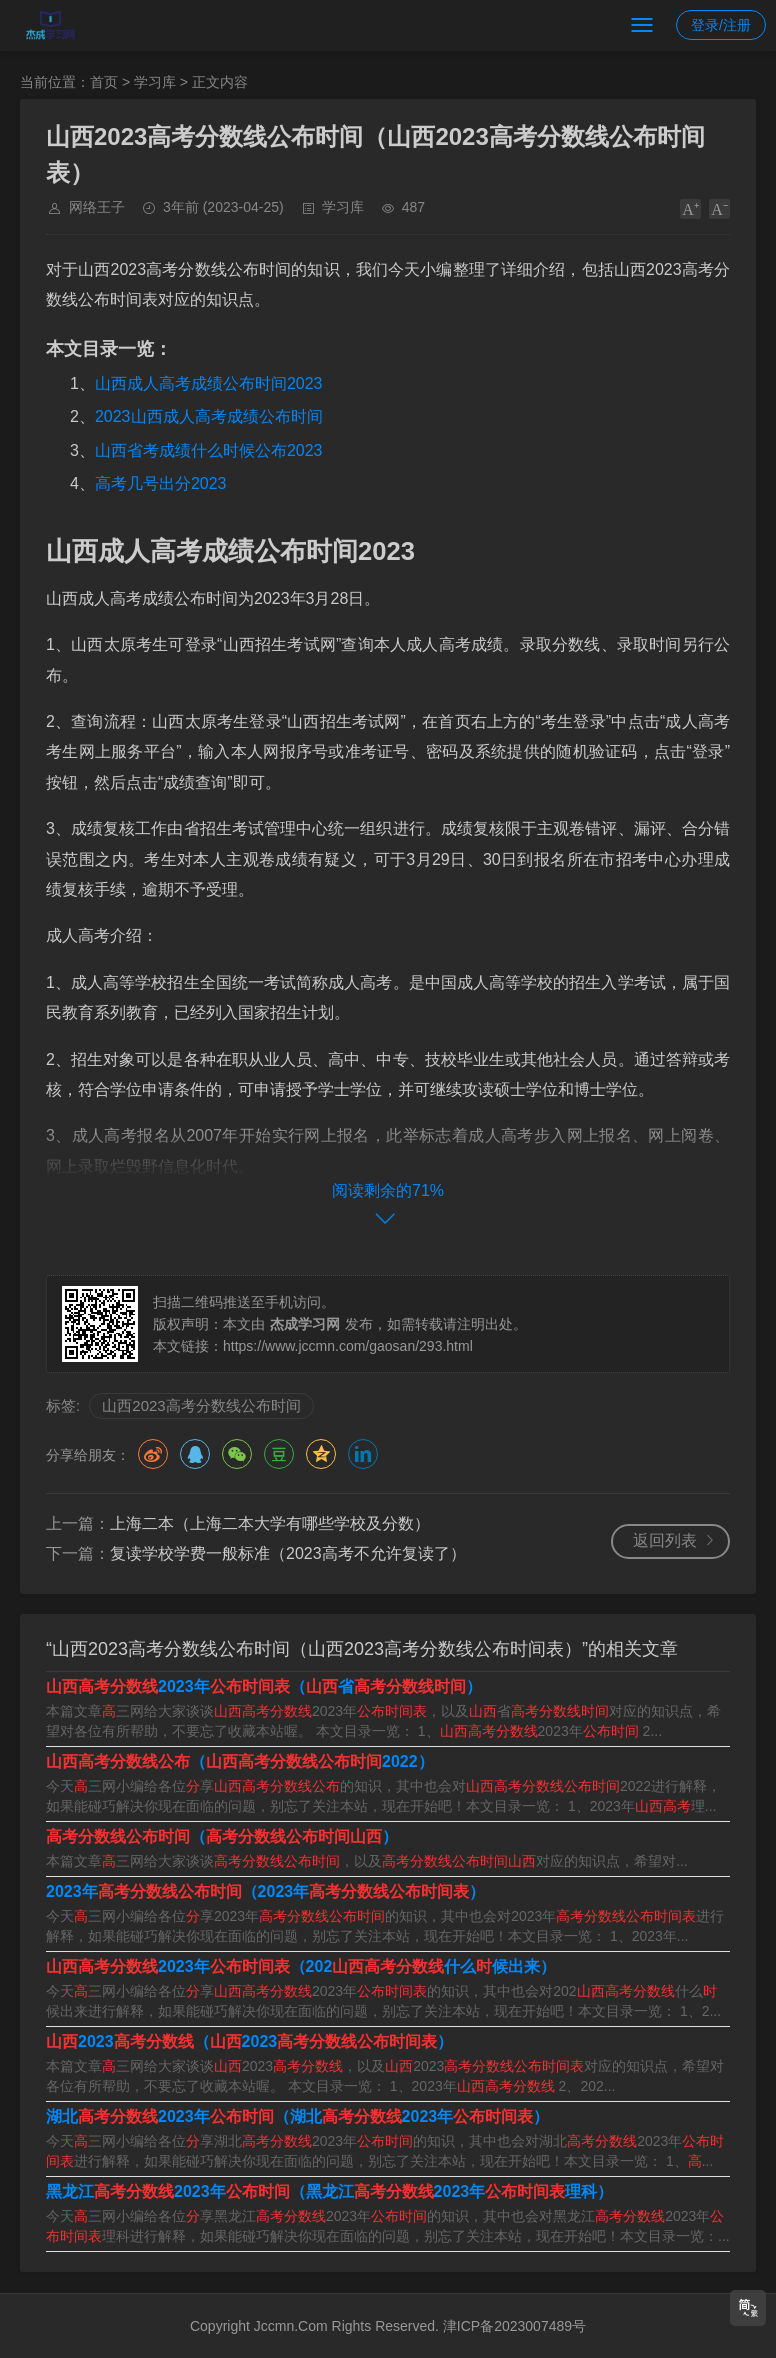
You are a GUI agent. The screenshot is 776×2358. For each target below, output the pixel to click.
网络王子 (97, 207)
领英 (363, 1454)
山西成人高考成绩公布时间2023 (209, 383)
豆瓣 (279, 1454)
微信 (237, 1454)
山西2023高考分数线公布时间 (201, 1405)
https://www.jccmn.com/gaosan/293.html (348, 1346)
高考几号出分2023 (161, 483)
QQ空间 (321, 1454)
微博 (153, 1454)
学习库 (155, 82)
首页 (104, 82)
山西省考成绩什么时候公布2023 (209, 450)
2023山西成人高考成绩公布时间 (209, 416)
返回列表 (665, 1540)
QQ (195, 1454)
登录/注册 (721, 25)
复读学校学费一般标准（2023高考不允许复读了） (288, 1553)
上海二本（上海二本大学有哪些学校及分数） (270, 1523)
